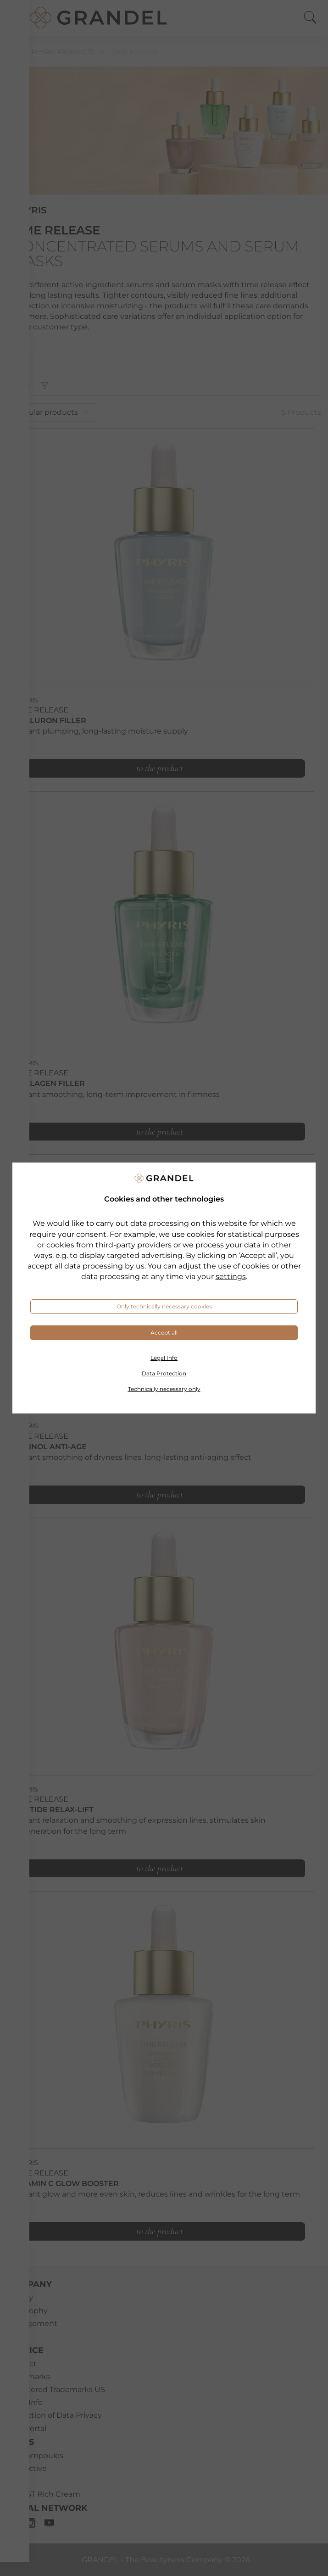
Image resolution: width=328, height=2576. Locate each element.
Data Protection (164, 1373)
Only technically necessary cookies (164, 1306)
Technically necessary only (164, 1388)
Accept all (164, 1332)
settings (231, 1276)
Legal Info (164, 1357)
